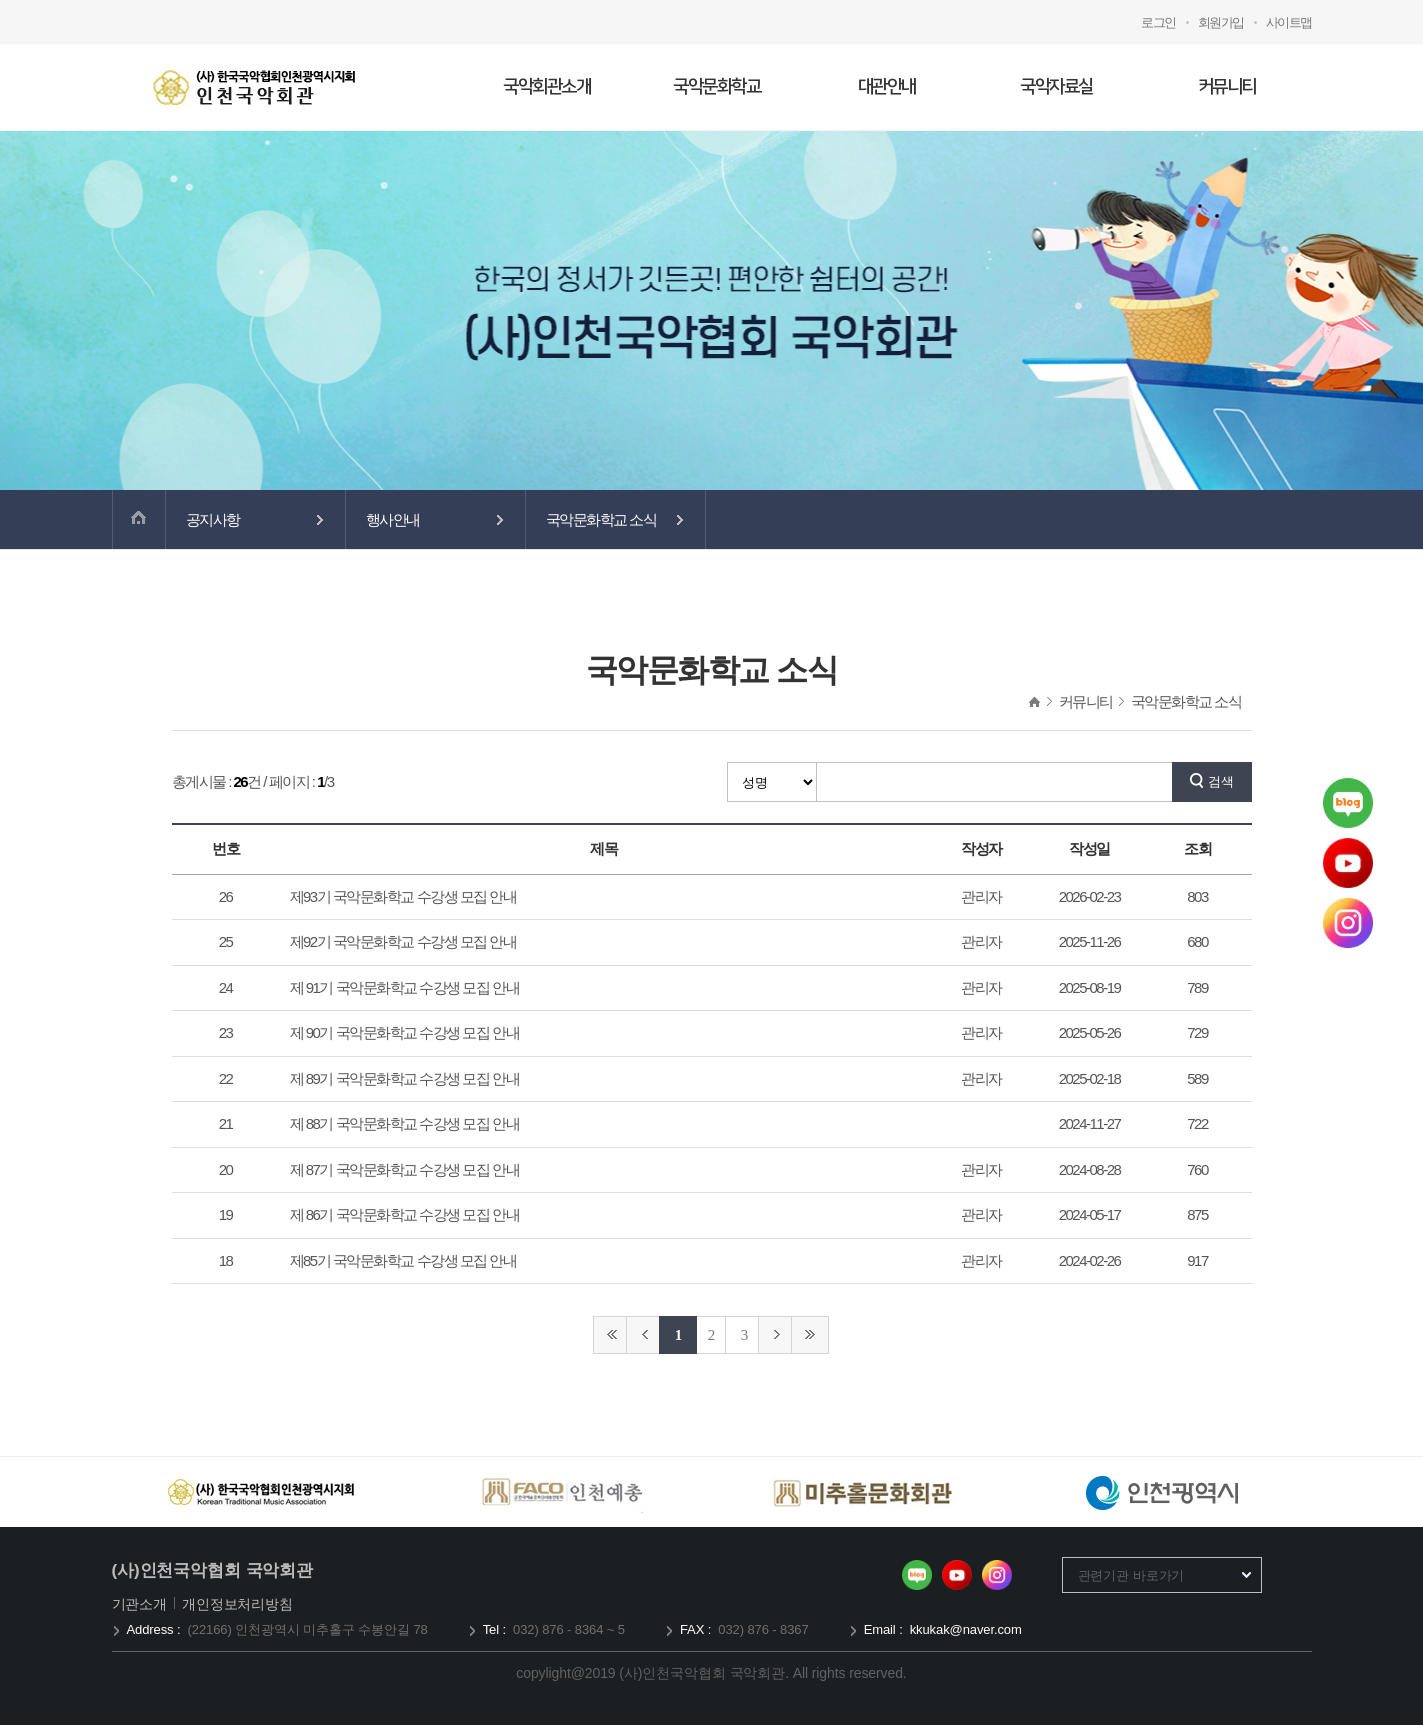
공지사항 (213, 519)
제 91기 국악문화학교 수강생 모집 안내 (405, 987)
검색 (1221, 781)
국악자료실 (1056, 87)
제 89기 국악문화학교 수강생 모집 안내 (405, 1078)
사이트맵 (1289, 22)
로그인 (1158, 22)
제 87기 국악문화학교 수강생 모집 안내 (405, 1169)
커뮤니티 (1227, 87)
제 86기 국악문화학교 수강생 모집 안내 (405, 1214)
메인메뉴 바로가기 (0, 0)
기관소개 (141, 1604)
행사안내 (393, 519)
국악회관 (254, 87)
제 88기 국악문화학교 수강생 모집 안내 (405, 1123)
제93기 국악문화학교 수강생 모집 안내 (403, 896)
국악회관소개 (546, 87)
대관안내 (887, 87)
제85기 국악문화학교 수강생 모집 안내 (403, 1260)
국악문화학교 (716, 87)
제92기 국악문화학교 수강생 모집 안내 (403, 941)
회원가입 (1221, 22)
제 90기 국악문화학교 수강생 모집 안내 (405, 1032)
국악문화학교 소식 (601, 519)
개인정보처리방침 (237, 1604)
